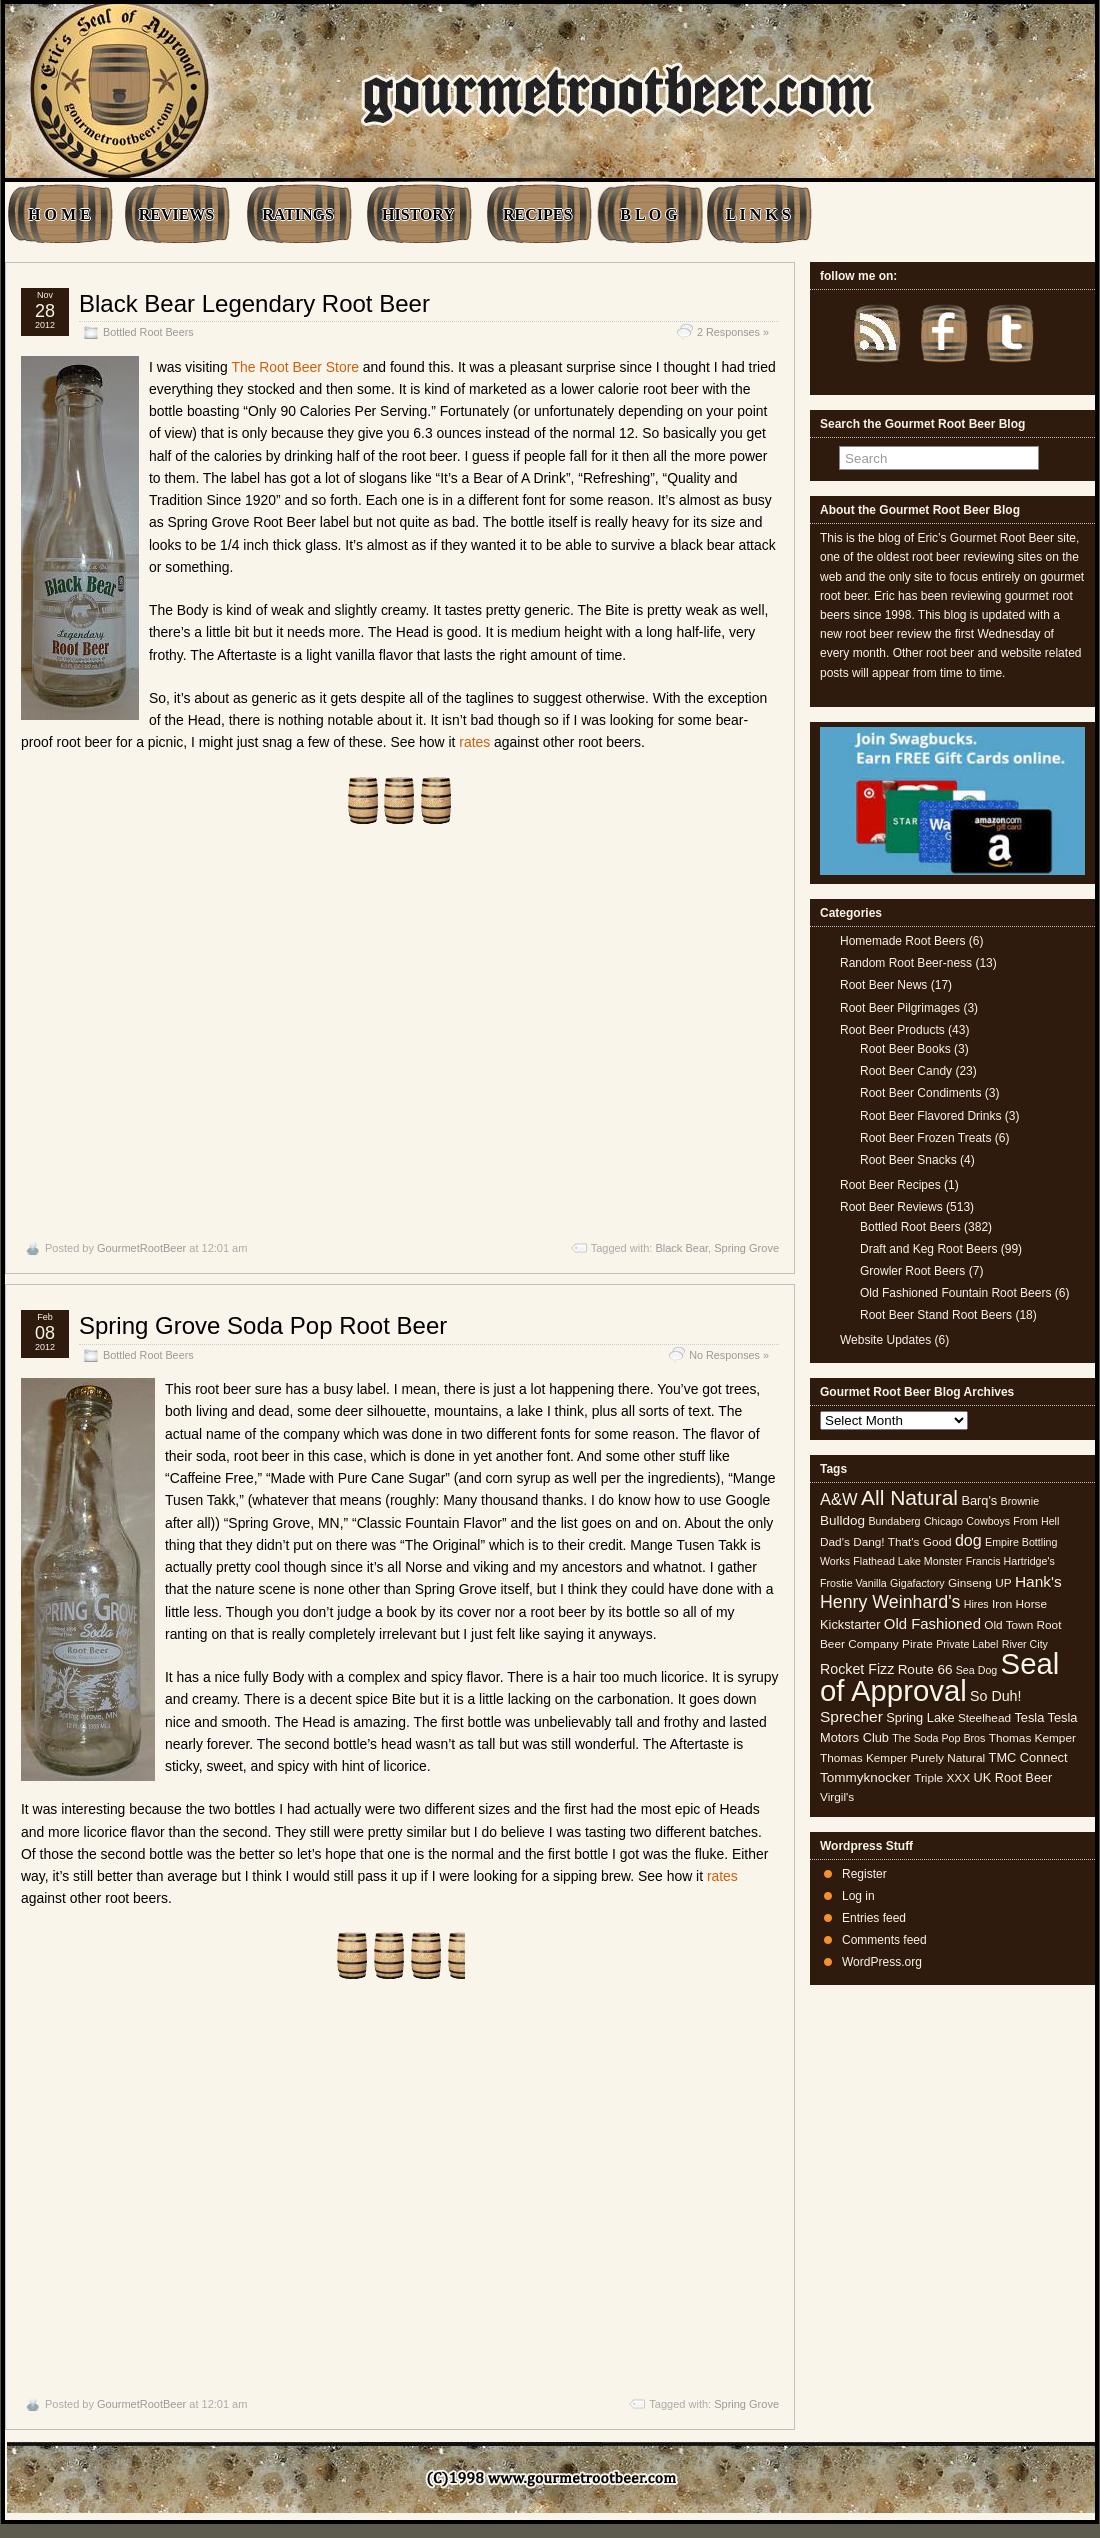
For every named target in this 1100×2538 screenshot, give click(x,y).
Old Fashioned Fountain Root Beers (955, 1293)
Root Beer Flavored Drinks (930, 1116)
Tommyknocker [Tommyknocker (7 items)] (865, 1777)
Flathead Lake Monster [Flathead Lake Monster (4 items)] (907, 1561)
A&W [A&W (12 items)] (839, 1499)
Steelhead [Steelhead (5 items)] (984, 1718)
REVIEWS (177, 214)
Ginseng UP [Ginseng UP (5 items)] (980, 1583)
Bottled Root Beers (148, 332)
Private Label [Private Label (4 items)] (967, 1644)
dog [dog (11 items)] (968, 1540)
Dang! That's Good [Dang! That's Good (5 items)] (902, 1542)
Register (864, 1874)
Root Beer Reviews (891, 1207)
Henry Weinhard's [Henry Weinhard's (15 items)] (890, 1602)
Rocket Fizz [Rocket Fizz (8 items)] (857, 1669)
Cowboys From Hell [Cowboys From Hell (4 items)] (1012, 1521)
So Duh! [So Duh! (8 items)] (995, 1696)
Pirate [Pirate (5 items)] (917, 1644)
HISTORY (418, 214)
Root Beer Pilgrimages (900, 1008)
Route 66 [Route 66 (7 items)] (925, 1669)
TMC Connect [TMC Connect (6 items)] (1028, 1757)
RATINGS (298, 214)
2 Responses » (733, 332)
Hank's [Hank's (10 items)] (1038, 1581)
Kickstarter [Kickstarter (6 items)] (850, 1624)
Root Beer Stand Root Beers (936, 1315)
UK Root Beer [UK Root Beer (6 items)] (1012, 1777)
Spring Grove (746, 1248)
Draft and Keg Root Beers (928, 1249)
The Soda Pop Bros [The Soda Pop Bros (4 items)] (938, 1738)
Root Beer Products (892, 1030)
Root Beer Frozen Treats (925, 1138)
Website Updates (885, 1340)
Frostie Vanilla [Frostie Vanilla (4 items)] (853, 1583)
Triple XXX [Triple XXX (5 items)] (942, 1778)
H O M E (59, 214)
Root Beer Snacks (908, 1160)
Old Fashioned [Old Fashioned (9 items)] (932, 1623)
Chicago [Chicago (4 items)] (943, 1521)
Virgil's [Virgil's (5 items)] (837, 1797)
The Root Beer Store (295, 367)
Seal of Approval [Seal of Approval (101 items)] (939, 1676)
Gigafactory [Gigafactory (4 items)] (917, 1583)
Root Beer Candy (906, 1071)
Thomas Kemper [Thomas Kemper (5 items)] (1032, 1738)
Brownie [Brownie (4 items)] (1020, 1501)
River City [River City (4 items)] (1025, 1644)
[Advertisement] (400, 1033)
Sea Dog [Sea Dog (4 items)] (976, 1670)
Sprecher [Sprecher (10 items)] (851, 1716)
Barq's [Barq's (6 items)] (979, 1500)
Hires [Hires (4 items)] (976, 1604)
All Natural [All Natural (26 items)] (909, 1497)
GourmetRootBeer (141, 1248)
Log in (858, 1896)
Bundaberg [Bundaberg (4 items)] (894, 1521)
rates (474, 742)
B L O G (648, 214)
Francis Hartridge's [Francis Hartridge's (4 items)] (1010, 1561)
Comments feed (884, 1940)
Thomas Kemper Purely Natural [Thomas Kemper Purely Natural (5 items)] (902, 1758)
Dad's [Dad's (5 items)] (835, 1542)
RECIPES (537, 214)
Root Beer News (883, 985)
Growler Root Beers (912, 1271)
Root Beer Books (905, 1049)
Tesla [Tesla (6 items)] (1029, 1717)
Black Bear (681, 1248)
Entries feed (874, 1918)
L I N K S (758, 214)
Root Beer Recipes (890, 1185)
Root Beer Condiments (920, 1093)
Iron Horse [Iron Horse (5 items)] (1019, 1604)
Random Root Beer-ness (906, 963)
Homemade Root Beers (902, 941)
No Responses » (729, 1355)
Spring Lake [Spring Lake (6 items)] (920, 1717)
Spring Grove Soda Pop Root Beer (263, 1325)
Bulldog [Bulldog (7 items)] (842, 1520)
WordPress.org (882, 1962)
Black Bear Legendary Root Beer (254, 303)
